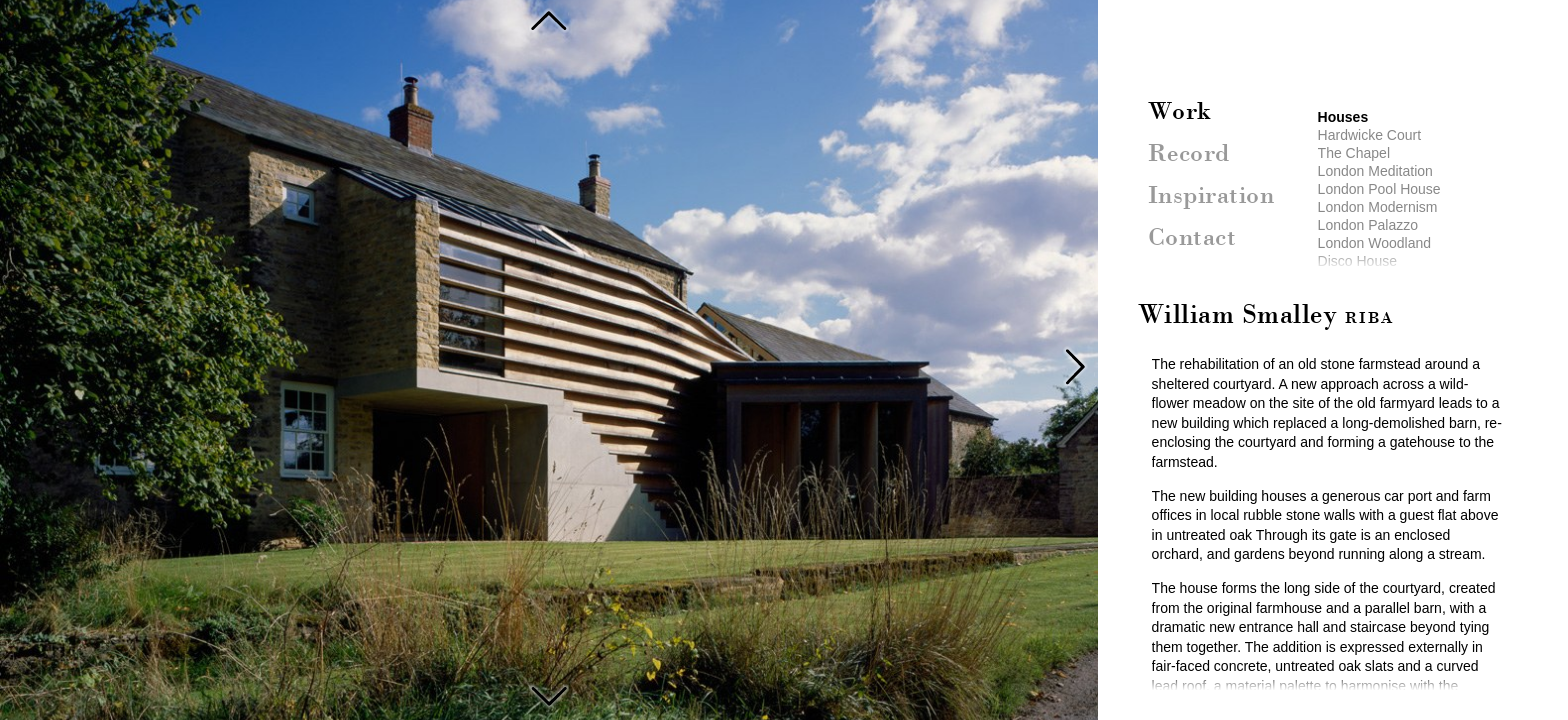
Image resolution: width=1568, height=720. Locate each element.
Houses (1343, 117)
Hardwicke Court (1369, 135)
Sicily (549, 20)
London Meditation (1375, 171)
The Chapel (1354, 153)
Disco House (1357, 261)
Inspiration (1211, 197)
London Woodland (1374, 243)
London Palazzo (1368, 225)
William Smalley (1266, 316)
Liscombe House (549, 694)
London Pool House (1379, 189)
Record (1189, 155)
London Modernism (1378, 207)
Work (1180, 113)
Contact (1192, 239)
